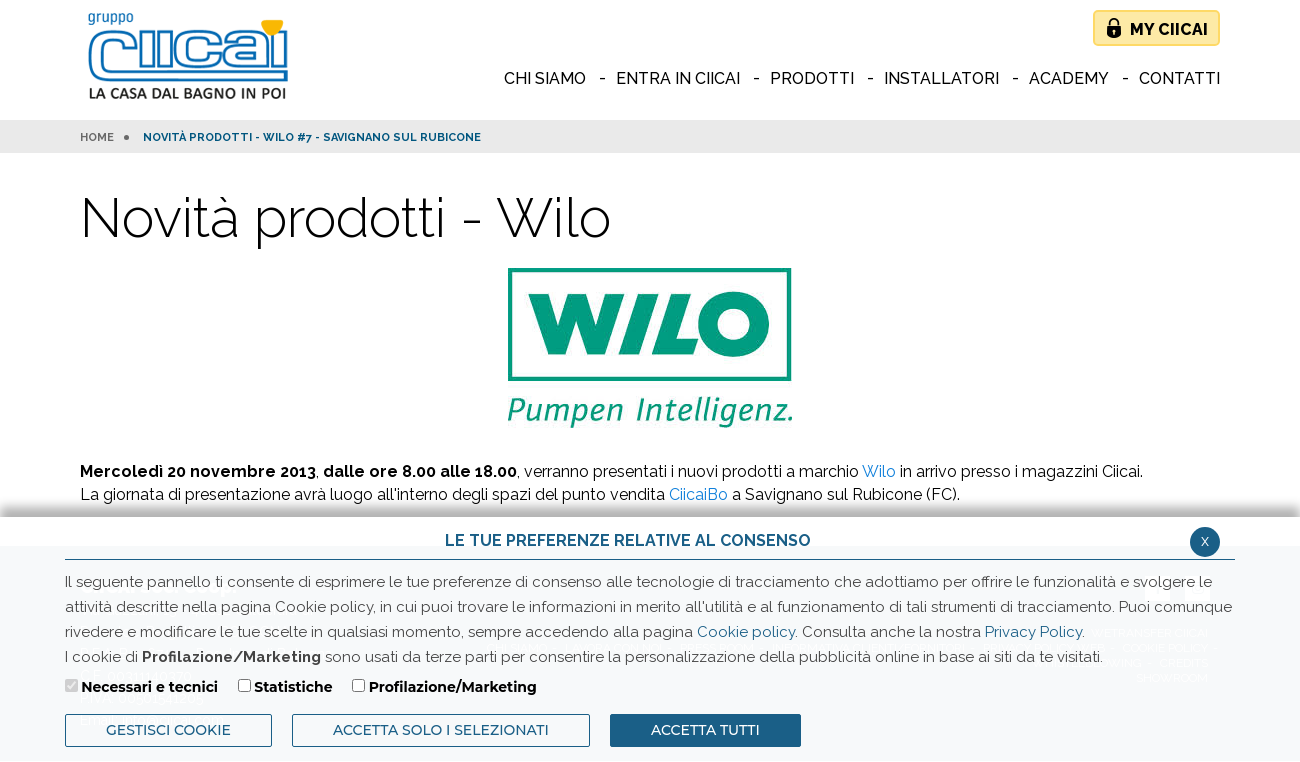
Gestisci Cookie (168, 730)
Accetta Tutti (705, 730)
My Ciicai (1169, 29)
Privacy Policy (1033, 632)
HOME (97, 138)
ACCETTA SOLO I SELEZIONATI (441, 730)
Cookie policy (746, 632)
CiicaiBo (698, 494)
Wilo (879, 471)
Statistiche (293, 687)
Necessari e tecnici (149, 687)
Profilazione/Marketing (453, 687)
